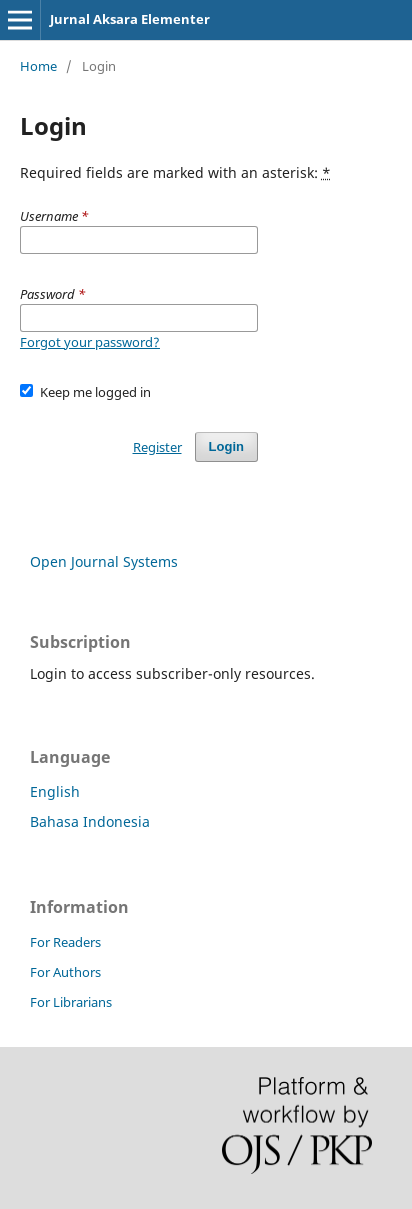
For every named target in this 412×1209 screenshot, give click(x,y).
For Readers (65, 942)
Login (226, 446)
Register (157, 447)
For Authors (65, 972)
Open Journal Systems (104, 561)
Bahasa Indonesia (90, 821)
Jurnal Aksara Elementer (130, 19)
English (55, 791)
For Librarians (71, 1002)
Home (38, 66)
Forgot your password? (90, 342)
